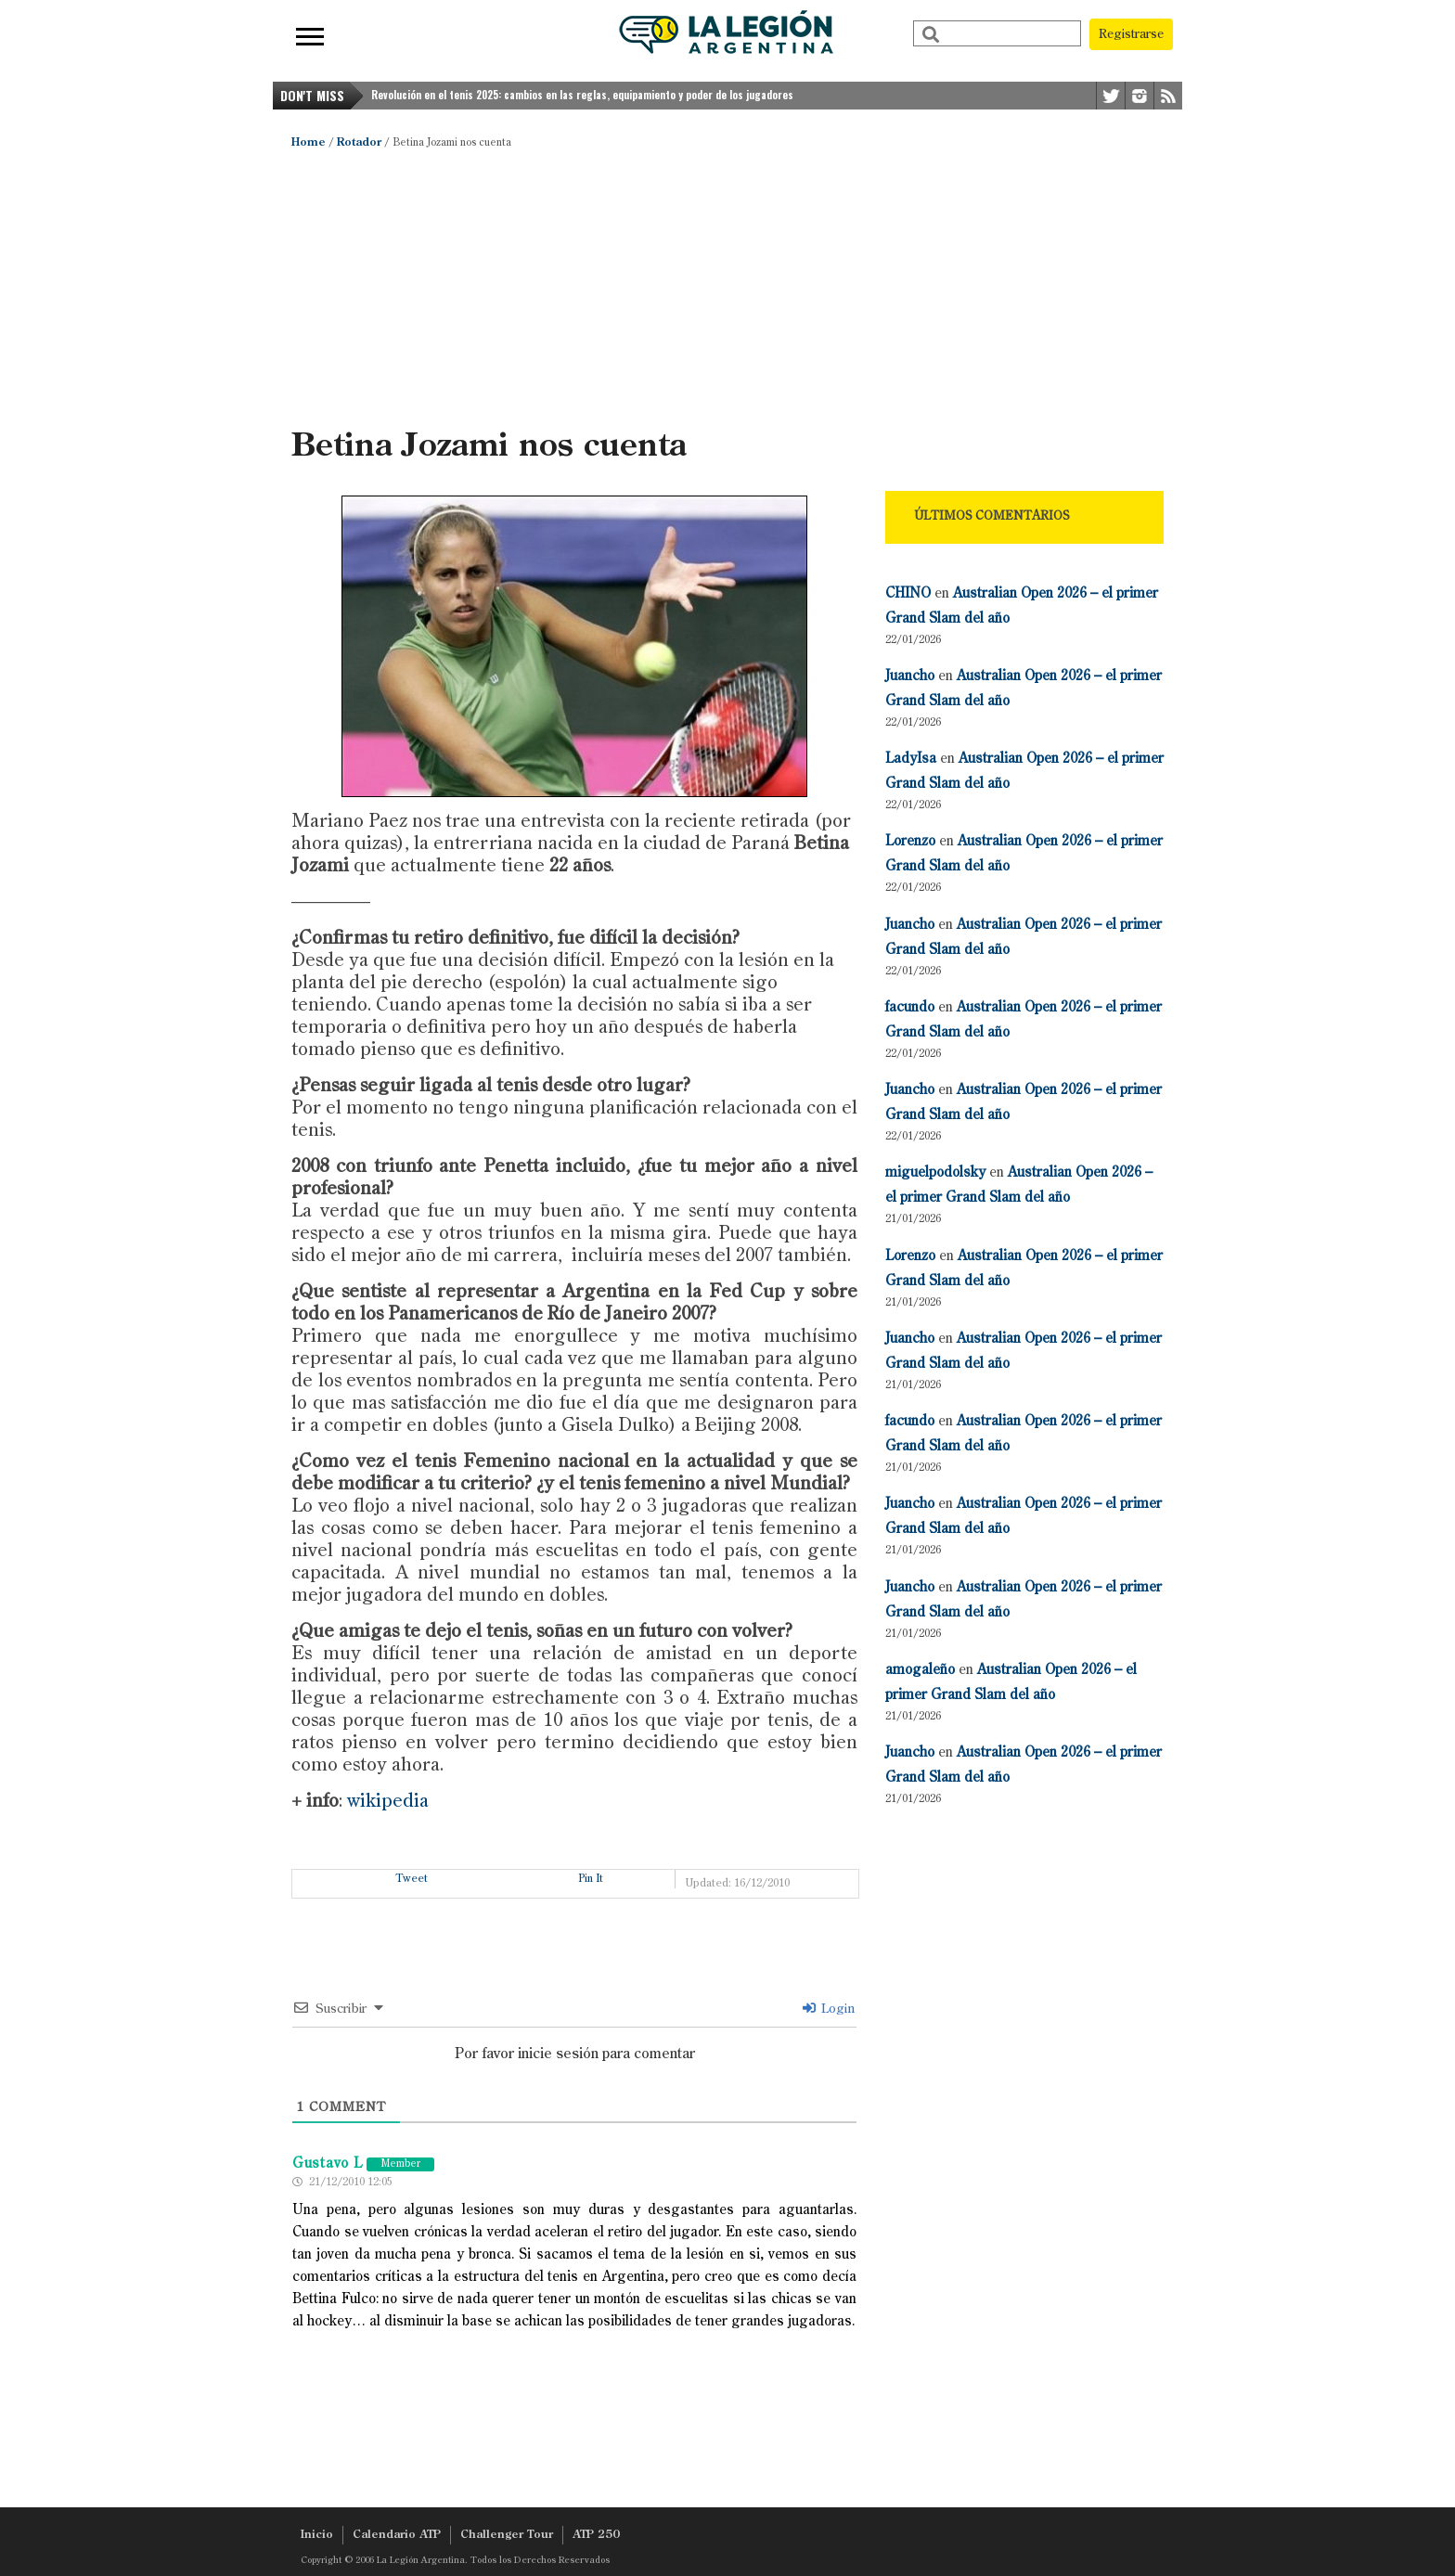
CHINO (908, 593)
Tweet (412, 1879)
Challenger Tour (506, 2535)
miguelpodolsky (935, 1172)
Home (308, 142)
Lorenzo (910, 841)
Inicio (317, 2535)
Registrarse (1131, 34)
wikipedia (388, 1802)
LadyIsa (910, 759)
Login (829, 2009)
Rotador (359, 142)
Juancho (909, 676)
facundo (909, 1007)
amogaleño (920, 1670)
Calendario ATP (397, 2535)
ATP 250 (596, 2535)
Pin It (590, 1879)
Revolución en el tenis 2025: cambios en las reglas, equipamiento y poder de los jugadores (582, 94)
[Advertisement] (727, 288)
